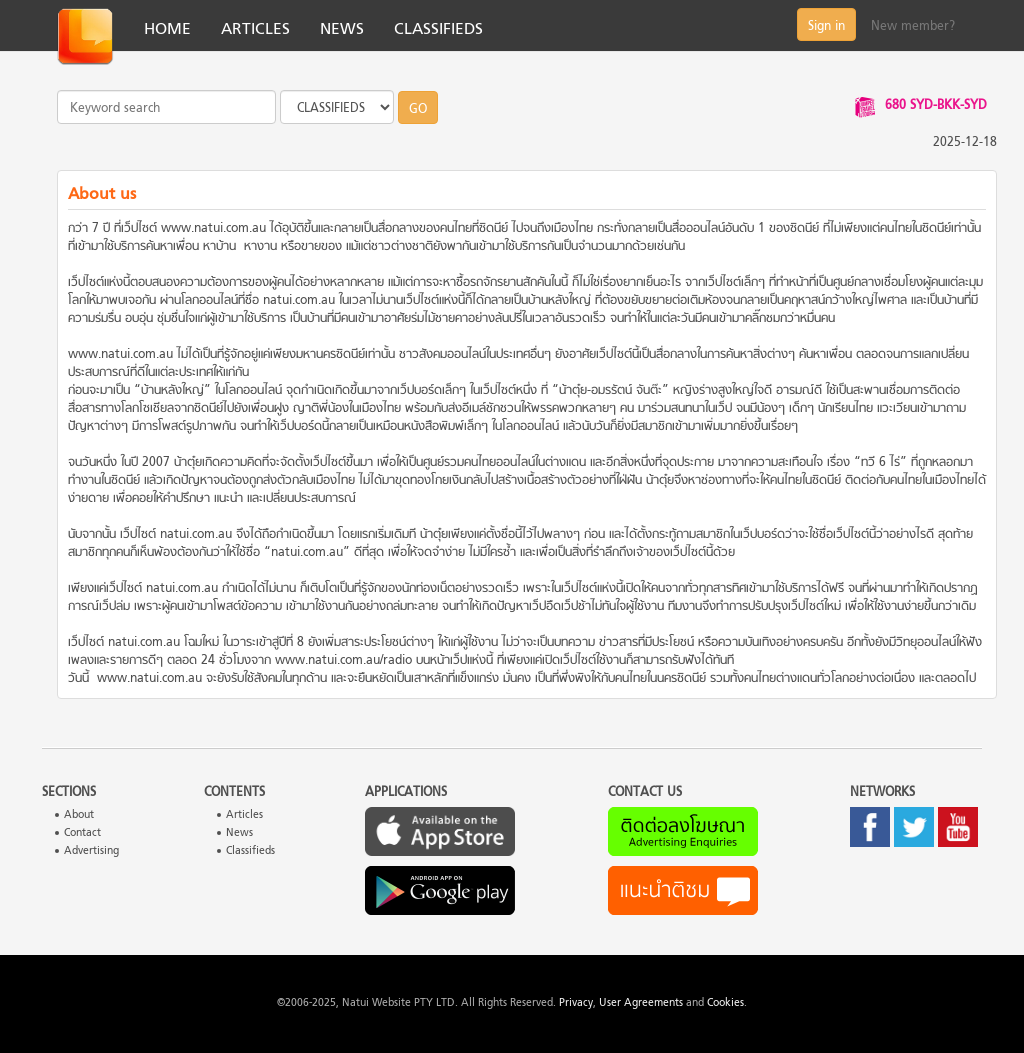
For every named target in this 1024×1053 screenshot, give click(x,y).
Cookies (725, 1003)
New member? (913, 27)
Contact (82, 833)
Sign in (826, 27)
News (239, 833)
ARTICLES (255, 30)
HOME (167, 30)
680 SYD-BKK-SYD (936, 106)
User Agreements (641, 1003)
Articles (244, 815)
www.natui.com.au (213, 229)
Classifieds (250, 851)
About (79, 815)
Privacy (576, 1003)
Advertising (91, 851)
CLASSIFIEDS (438, 30)
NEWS (342, 30)
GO (418, 110)
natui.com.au (299, 301)
